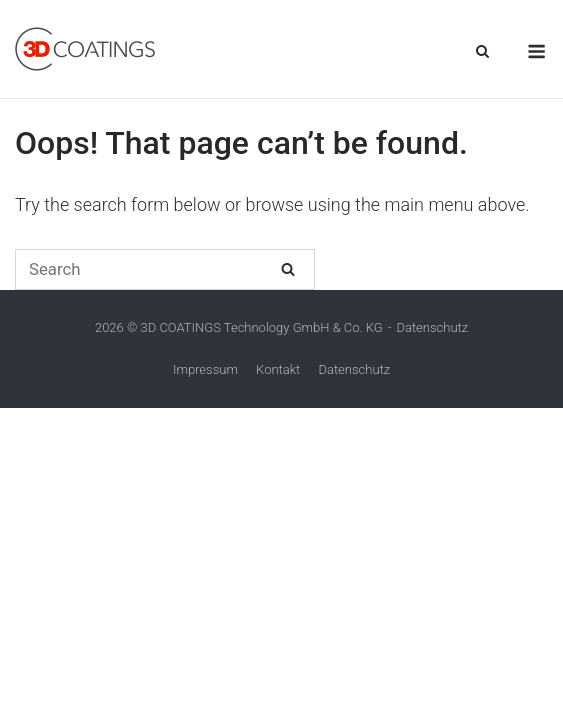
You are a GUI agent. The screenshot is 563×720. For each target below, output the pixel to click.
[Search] (288, 268)
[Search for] (165, 269)
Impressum (205, 369)
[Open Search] (482, 52)
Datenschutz (432, 327)
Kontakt (278, 369)
